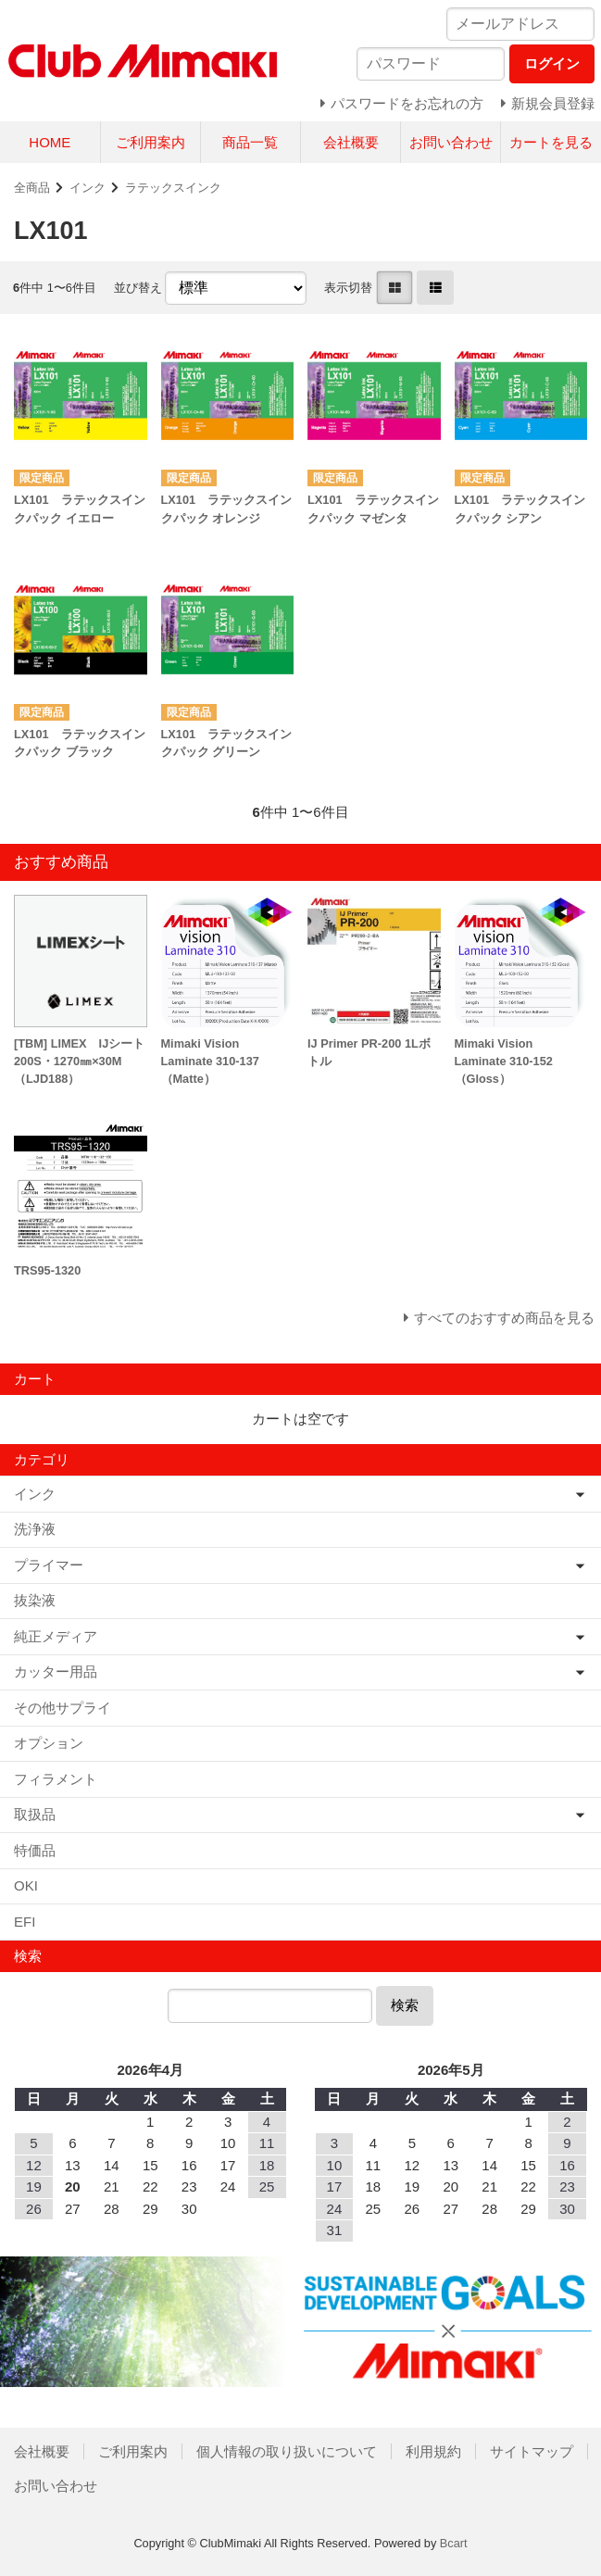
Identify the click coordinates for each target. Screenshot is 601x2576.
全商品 (32, 188)
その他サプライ (62, 1707)
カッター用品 (55, 1671)
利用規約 (433, 2451)
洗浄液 (35, 1529)
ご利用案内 (150, 142)
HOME (49, 142)
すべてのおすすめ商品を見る (504, 1318)
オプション (48, 1743)
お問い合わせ (451, 142)
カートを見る (551, 142)
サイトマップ (531, 2451)
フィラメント (55, 1779)
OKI (26, 1885)
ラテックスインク (173, 188)
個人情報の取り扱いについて (286, 2451)
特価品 (35, 1850)
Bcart (454, 2543)
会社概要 (351, 142)
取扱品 (35, 1814)
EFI (24, 1921)
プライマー (48, 1565)
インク (87, 188)
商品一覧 (250, 142)
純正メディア (55, 1636)
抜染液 (35, 1600)
